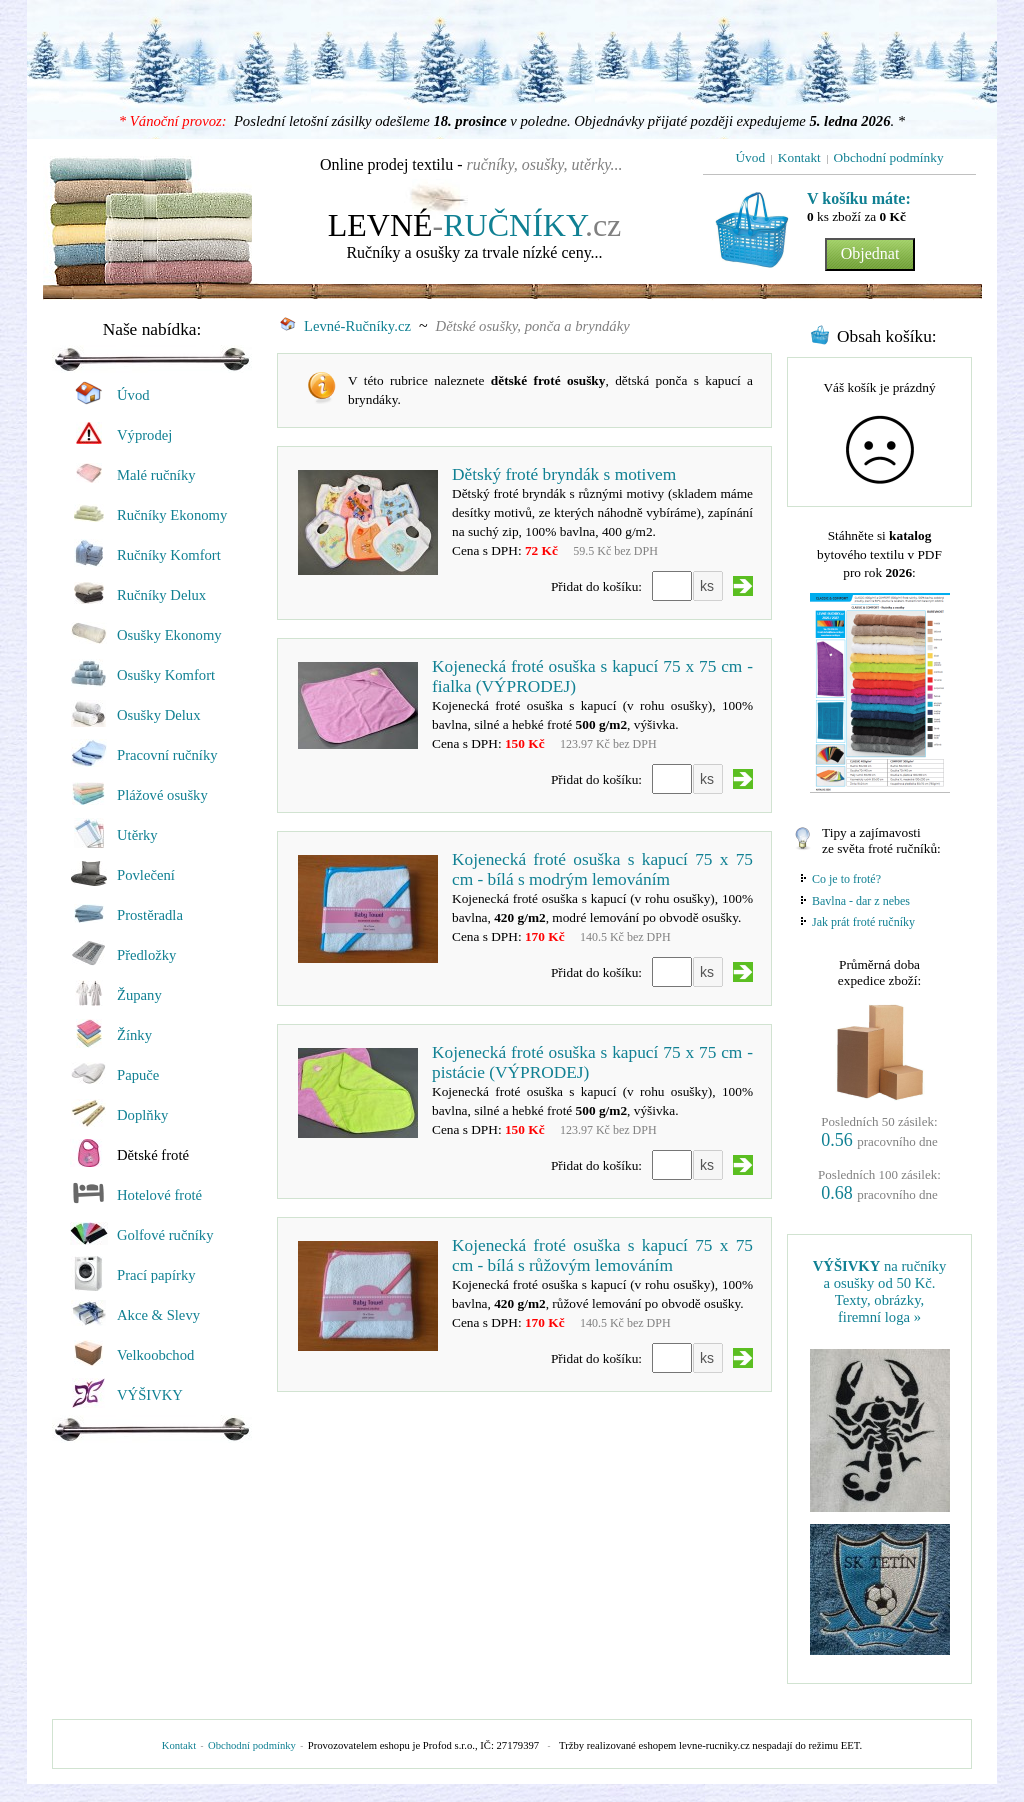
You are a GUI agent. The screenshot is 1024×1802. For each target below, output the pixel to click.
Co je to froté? (846, 879)
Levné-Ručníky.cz (345, 326)
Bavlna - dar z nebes (861, 901)
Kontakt (179, 1745)
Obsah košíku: (887, 336)
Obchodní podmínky (252, 1745)
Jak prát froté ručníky (863, 922)
